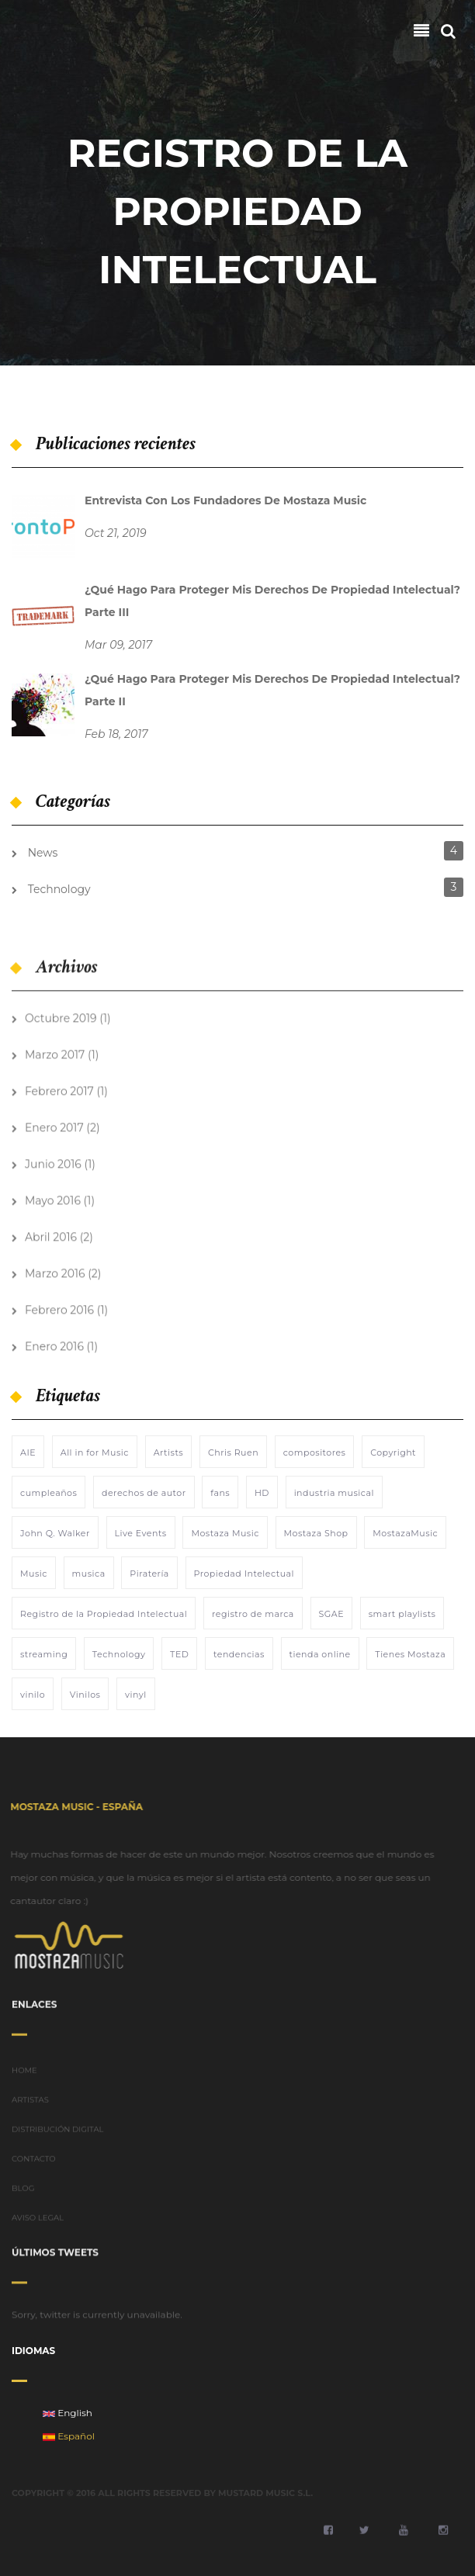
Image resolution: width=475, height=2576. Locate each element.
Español (69, 2436)
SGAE (332, 1613)
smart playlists (402, 1613)
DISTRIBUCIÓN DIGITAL (58, 2137)
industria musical (334, 1492)
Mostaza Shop (316, 1533)
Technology (59, 889)
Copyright (393, 1452)
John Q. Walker (55, 1533)
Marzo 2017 (55, 1047)
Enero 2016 (54, 1338)
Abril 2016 (51, 1229)
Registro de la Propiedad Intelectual (103, 1613)
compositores (314, 1452)
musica (89, 1573)
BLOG (23, 2196)
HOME (24, 2078)
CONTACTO (34, 2167)
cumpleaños (48, 1492)
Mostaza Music (224, 1533)
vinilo (32, 1694)
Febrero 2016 (59, 1302)
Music (33, 1573)
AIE (28, 1452)
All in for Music (95, 1452)
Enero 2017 (54, 1120)
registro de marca (253, 1613)
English (67, 2412)
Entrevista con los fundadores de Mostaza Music (225, 500)
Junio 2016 (53, 1156)
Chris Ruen (233, 1452)
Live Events (141, 1533)
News (43, 853)
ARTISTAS (30, 2108)
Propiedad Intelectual (244, 1573)
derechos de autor (144, 1492)
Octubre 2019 (61, 1010)
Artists (169, 1452)
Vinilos (85, 1694)
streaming (44, 1654)
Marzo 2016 (55, 1265)
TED (179, 1654)
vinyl (136, 1694)
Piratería (149, 1573)
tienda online (320, 1654)
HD (262, 1492)
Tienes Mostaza (410, 1654)
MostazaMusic (405, 1533)
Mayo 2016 (53, 1193)
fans (220, 1492)
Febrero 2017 (59, 1083)
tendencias (239, 1654)
